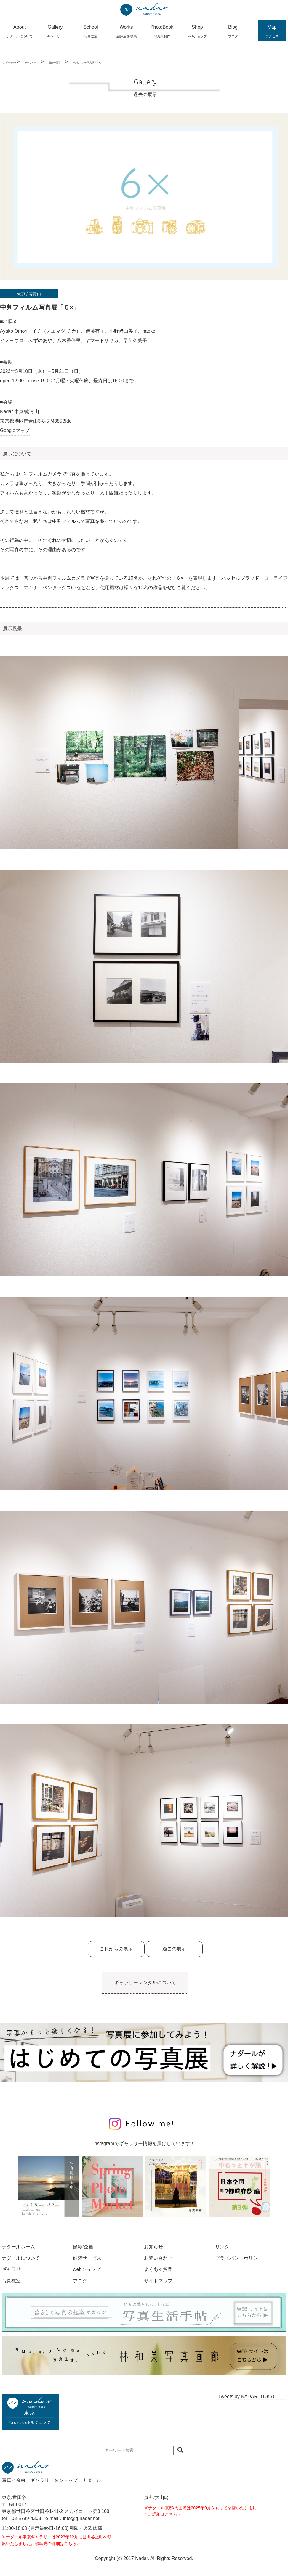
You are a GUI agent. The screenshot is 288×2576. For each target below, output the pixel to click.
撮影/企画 (83, 2246)
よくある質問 (158, 2269)
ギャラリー (30, 62)
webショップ (86, 2269)
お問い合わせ (158, 2258)
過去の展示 (54, 62)
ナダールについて (21, 2258)
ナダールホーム (18, 2246)
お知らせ (153, 2246)
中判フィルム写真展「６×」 (88, 62)
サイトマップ (158, 2280)
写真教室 (11, 2280)
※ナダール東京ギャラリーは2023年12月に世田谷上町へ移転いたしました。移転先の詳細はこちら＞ (56, 2540)
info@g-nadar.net (81, 2518)
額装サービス (87, 2258)
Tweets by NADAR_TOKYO (247, 2396)
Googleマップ (15, 430)
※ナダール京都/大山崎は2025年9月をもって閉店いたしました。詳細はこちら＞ (200, 2511)
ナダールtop (9, 62)
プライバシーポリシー (239, 2258)
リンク (222, 2246)
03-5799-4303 (26, 2518)
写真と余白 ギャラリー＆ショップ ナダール (51, 2480)
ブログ (80, 2280)
